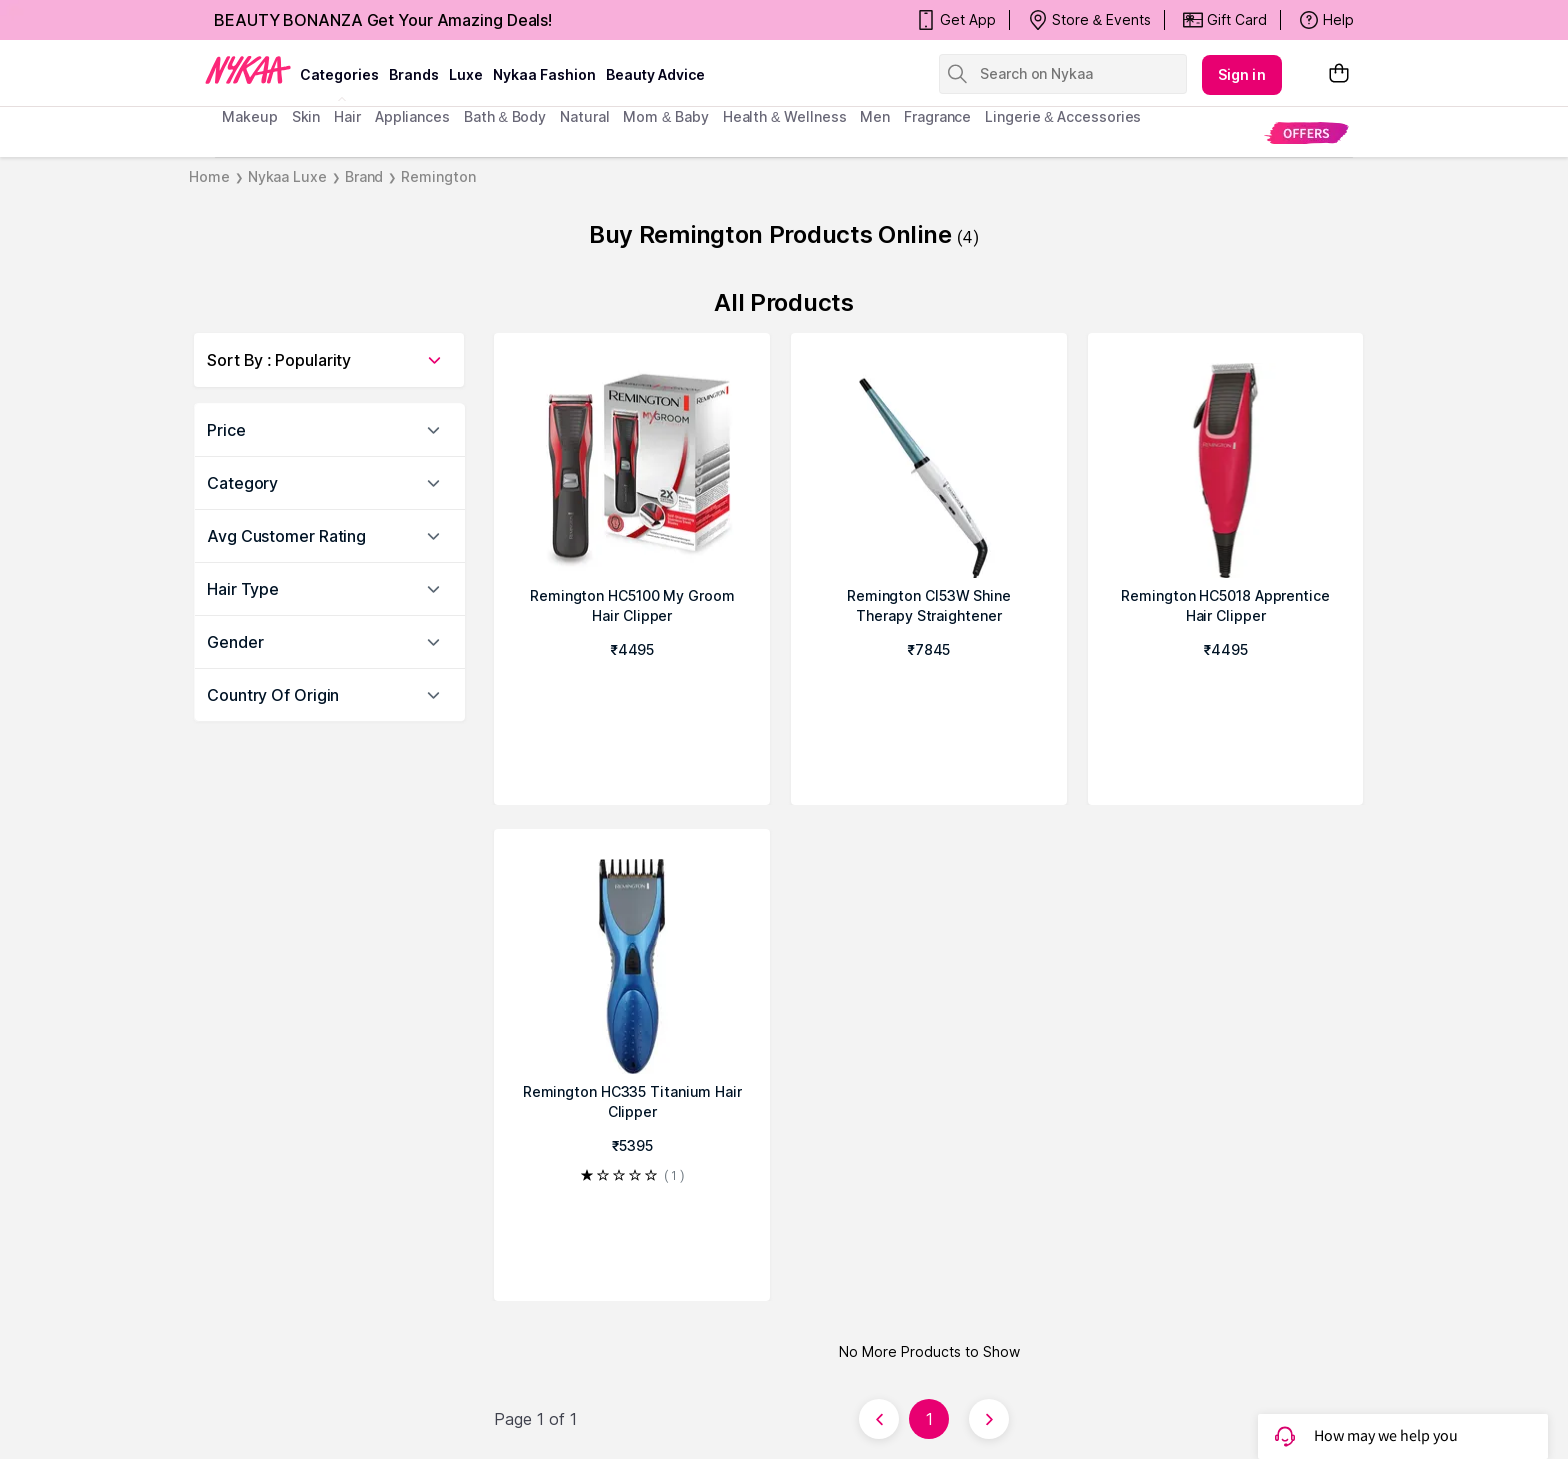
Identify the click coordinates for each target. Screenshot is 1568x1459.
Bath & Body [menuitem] (505, 116)
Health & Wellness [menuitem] (785, 116)
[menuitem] (1306, 132)
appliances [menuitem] (412, 116)
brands (414, 74)
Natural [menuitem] (584, 116)
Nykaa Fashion (544, 74)
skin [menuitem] (306, 116)
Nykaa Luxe (287, 176)
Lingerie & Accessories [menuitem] (1063, 116)
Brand (364, 176)
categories (339, 74)
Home (209, 176)
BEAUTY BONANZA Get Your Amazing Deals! (383, 20)
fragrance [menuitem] (937, 116)
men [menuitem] (875, 116)
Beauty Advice (655, 74)
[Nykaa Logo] (248, 69)
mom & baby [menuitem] (665, 116)
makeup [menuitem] (249, 116)
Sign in (1242, 74)
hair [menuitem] (347, 116)
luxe (466, 74)
